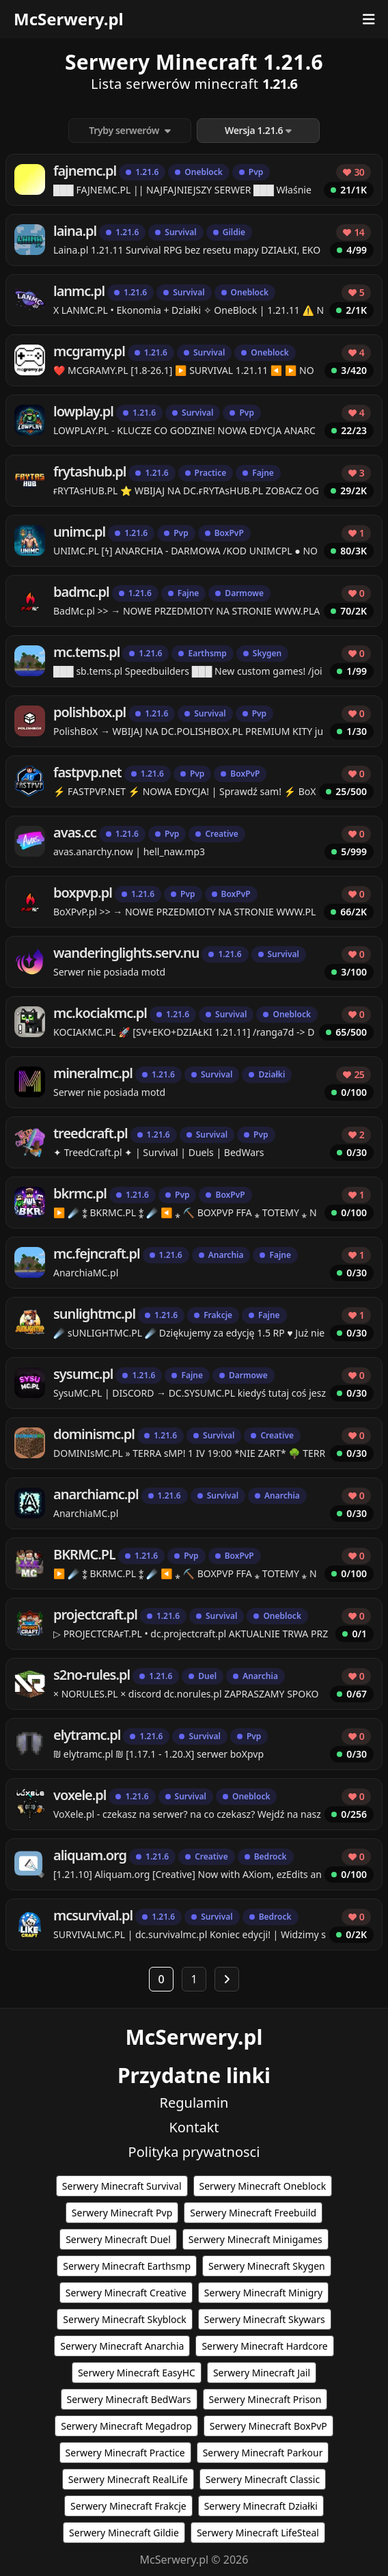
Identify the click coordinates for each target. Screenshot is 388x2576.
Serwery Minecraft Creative (126, 2292)
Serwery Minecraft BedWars (129, 2399)
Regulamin (194, 2102)
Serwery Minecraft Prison (265, 2399)
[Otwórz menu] (369, 19)
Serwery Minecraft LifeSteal (258, 2532)
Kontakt (194, 2127)
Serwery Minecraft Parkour (263, 2452)
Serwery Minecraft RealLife (128, 2479)
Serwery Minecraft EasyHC (136, 2372)
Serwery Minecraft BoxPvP (268, 2425)
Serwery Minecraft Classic (263, 2479)
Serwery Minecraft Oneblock (263, 2185)
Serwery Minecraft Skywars (264, 2319)
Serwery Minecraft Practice (125, 2452)
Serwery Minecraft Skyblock (124, 2319)
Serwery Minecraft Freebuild (253, 2212)
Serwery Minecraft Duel (118, 2239)
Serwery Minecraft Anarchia (122, 2345)
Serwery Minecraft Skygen (266, 2265)
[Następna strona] (226, 1979)
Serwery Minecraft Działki (261, 2505)
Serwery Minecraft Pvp (122, 2212)
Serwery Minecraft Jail (261, 2372)
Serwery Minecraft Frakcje (128, 2505)
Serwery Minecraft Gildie (124, 2532)
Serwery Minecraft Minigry (263, 2292)
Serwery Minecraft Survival (122, 2185)
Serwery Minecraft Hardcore (264, 2345)
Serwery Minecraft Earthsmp (127, 2265)
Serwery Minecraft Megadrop (126, 2425)
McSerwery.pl (69, 19)
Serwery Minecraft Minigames (255, 2239)
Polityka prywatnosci (194, 2152)
